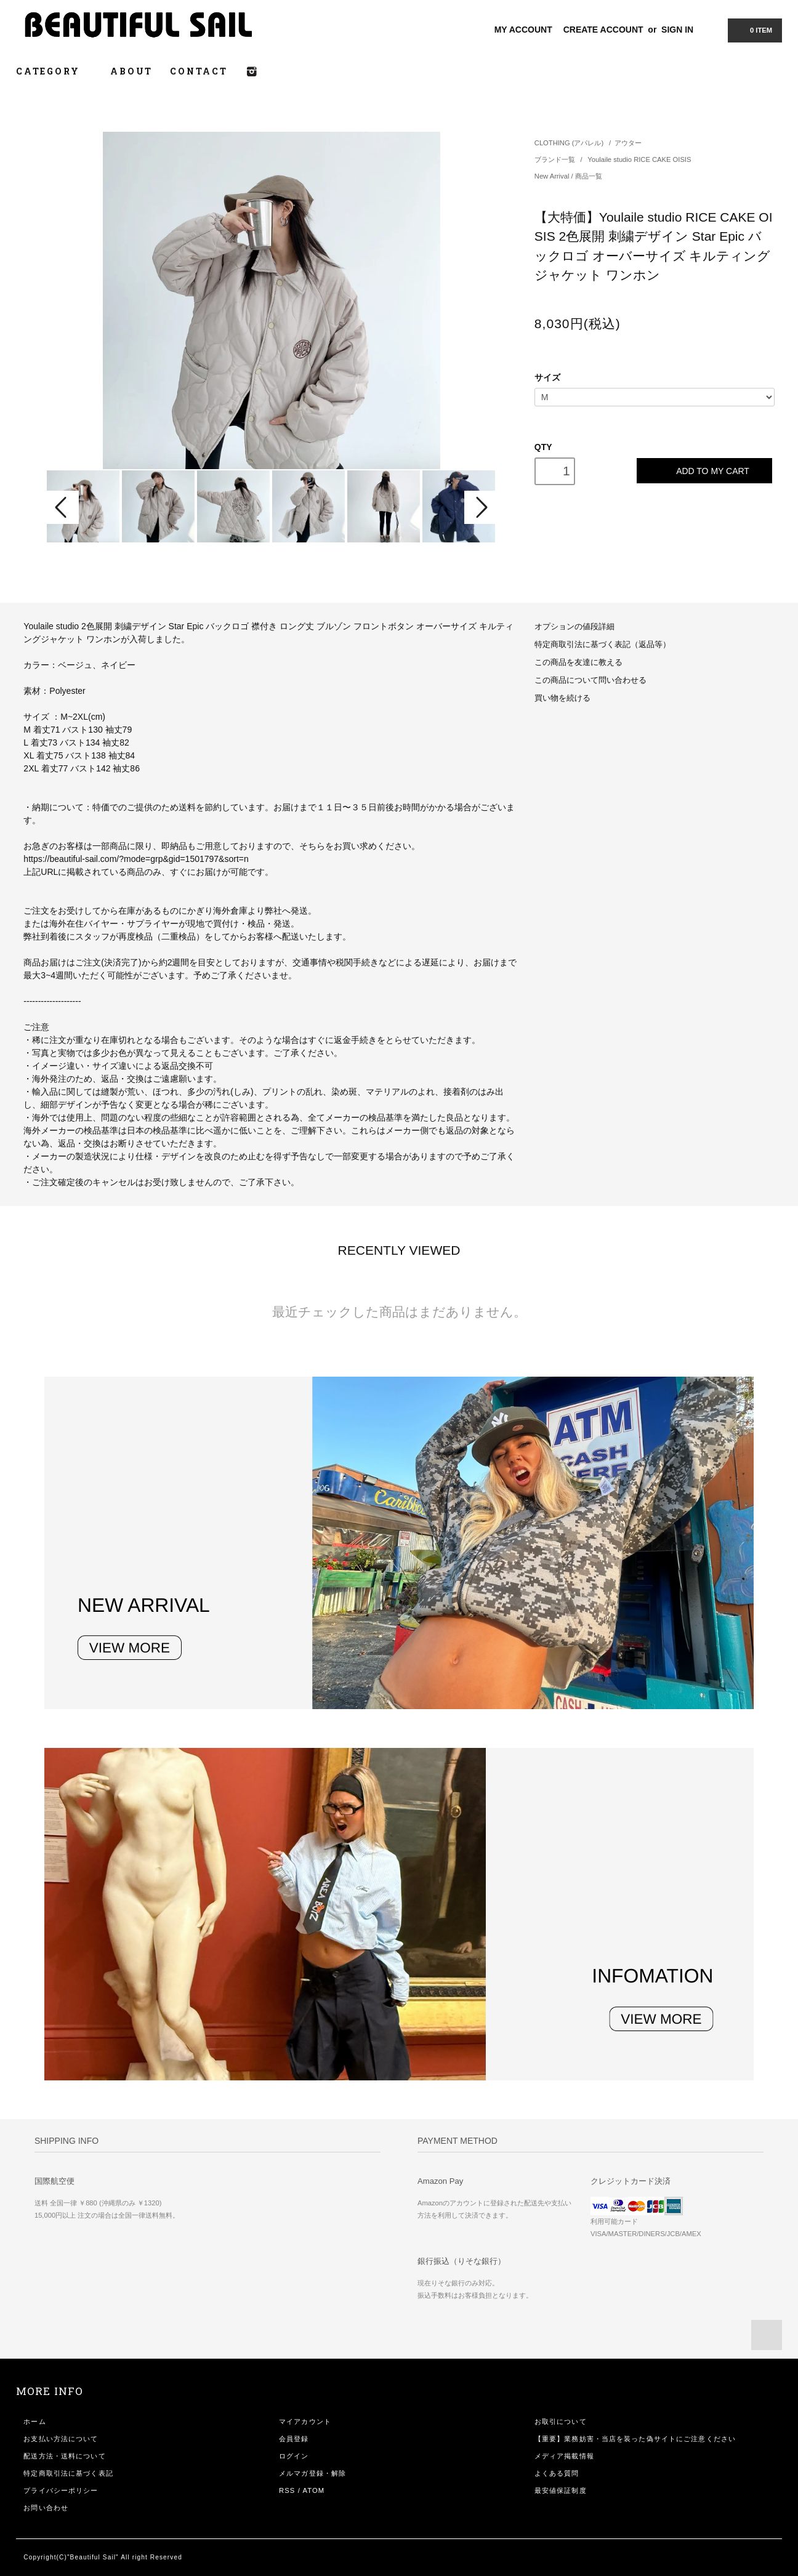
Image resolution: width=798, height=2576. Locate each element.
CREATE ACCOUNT (603, 29)
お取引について (560, 2421)
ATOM (314, 2490)
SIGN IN (677, 29)
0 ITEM (753, 29)
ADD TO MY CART (704, 470)
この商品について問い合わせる (590, 680)
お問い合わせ (45, 2507)
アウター (628, 143)
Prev (63, 507)
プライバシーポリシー (60, 2490)
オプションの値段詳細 (574, 626)
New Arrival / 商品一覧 (568, 176)
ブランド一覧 (555, 159)
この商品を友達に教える (578, 662)
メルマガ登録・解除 (312, 2473)
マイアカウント (305, 2421)
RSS (287, 2490)
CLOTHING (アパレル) (568, 143)
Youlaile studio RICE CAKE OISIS (639, 159)
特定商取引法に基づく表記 (68, 2473)
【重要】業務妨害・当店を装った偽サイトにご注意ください (635, 2438)
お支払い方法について (60, 2438)
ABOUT (131, 71)
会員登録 (293, 2438)
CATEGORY (54, 71)
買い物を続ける (562, 698)
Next (480, 507)
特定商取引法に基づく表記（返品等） (602, 644)
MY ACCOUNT (523, 29)
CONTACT (199, 71)
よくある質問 (556, 2473)
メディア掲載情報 (564, 2456)
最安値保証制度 (560, 2490)
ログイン (293, 2456)
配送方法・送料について (64, 2456)
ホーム (34, 2421)
